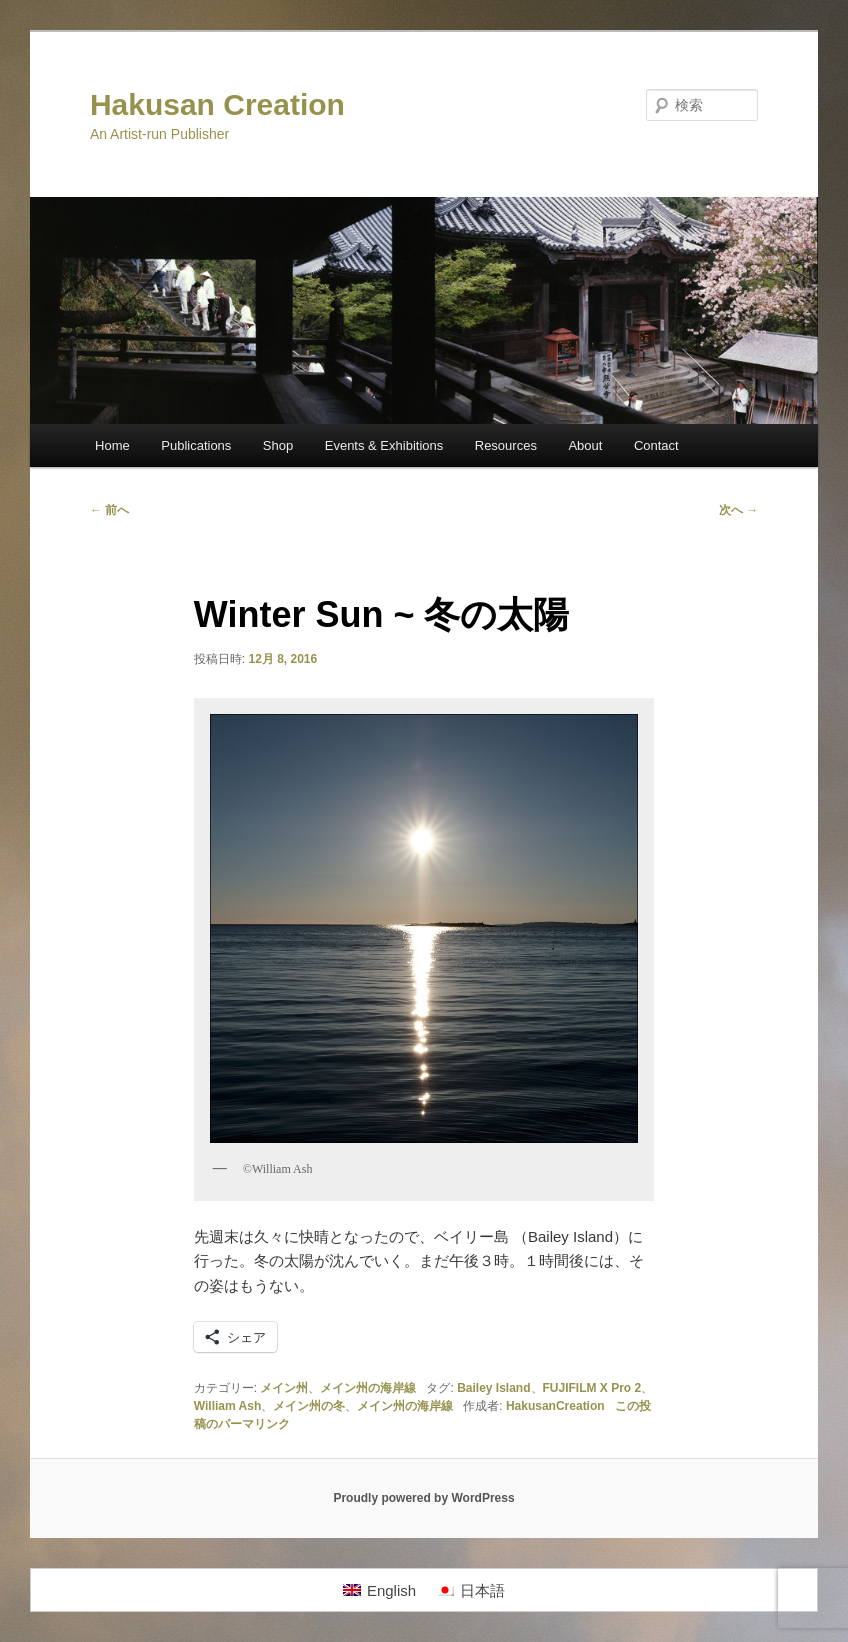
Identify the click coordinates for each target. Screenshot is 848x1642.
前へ (109, 510)
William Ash (227, 1406)
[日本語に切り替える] (470, 1590)
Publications (196, 445)
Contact (656, 445)
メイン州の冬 (309, 1406)
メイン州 (284, 1388)
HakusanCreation (555, 1406)
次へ (738, 510)
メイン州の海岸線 (368, 1388)
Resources (506, 445)
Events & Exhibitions (384, 445)
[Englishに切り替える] (379, 1590)
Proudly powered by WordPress (423, 1498)
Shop (278, 445)
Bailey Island (493, 1388)
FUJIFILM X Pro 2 (592, 1388)
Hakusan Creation (217, 104)
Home (112, 445)
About (585, 445)
